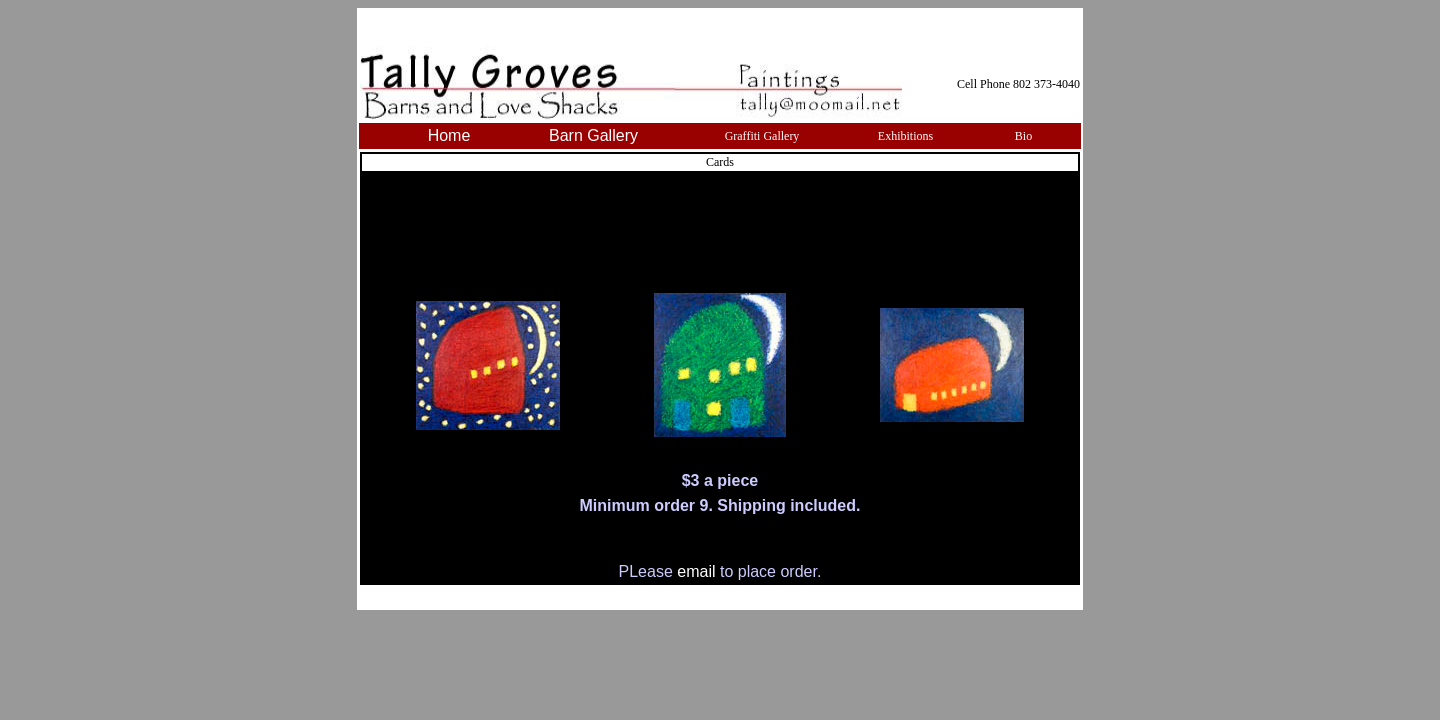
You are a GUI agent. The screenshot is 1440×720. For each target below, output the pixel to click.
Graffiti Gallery (762, 136)
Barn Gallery (593, 135)
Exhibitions (905, 136)
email (698, 571)
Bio (1023, 136)
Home (449, 135)
